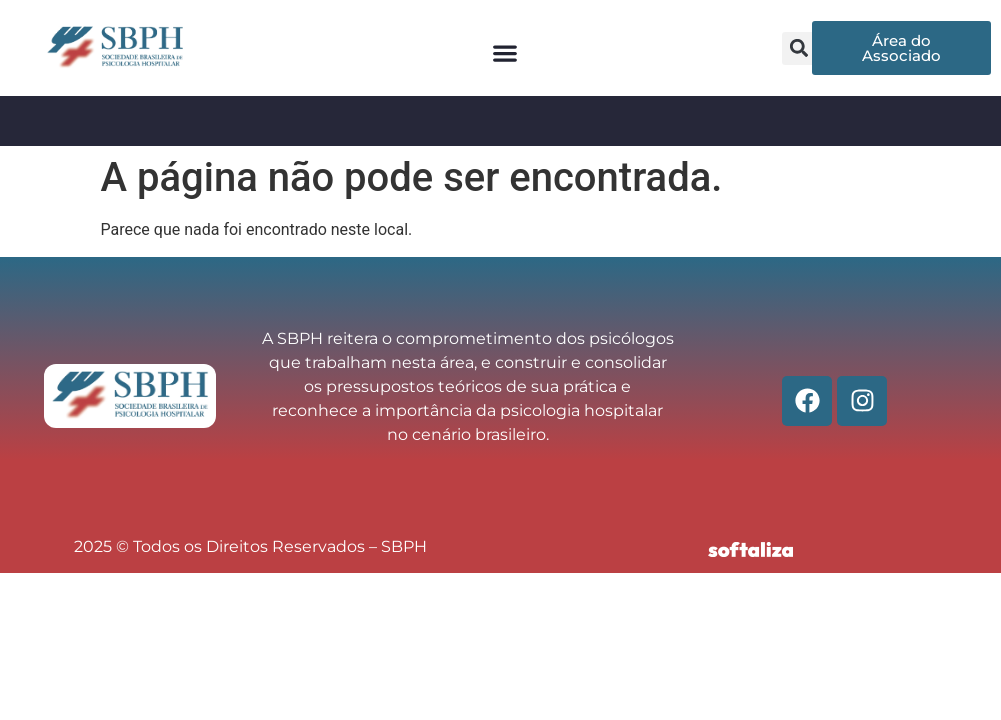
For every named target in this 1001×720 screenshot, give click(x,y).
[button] (505, 53)
